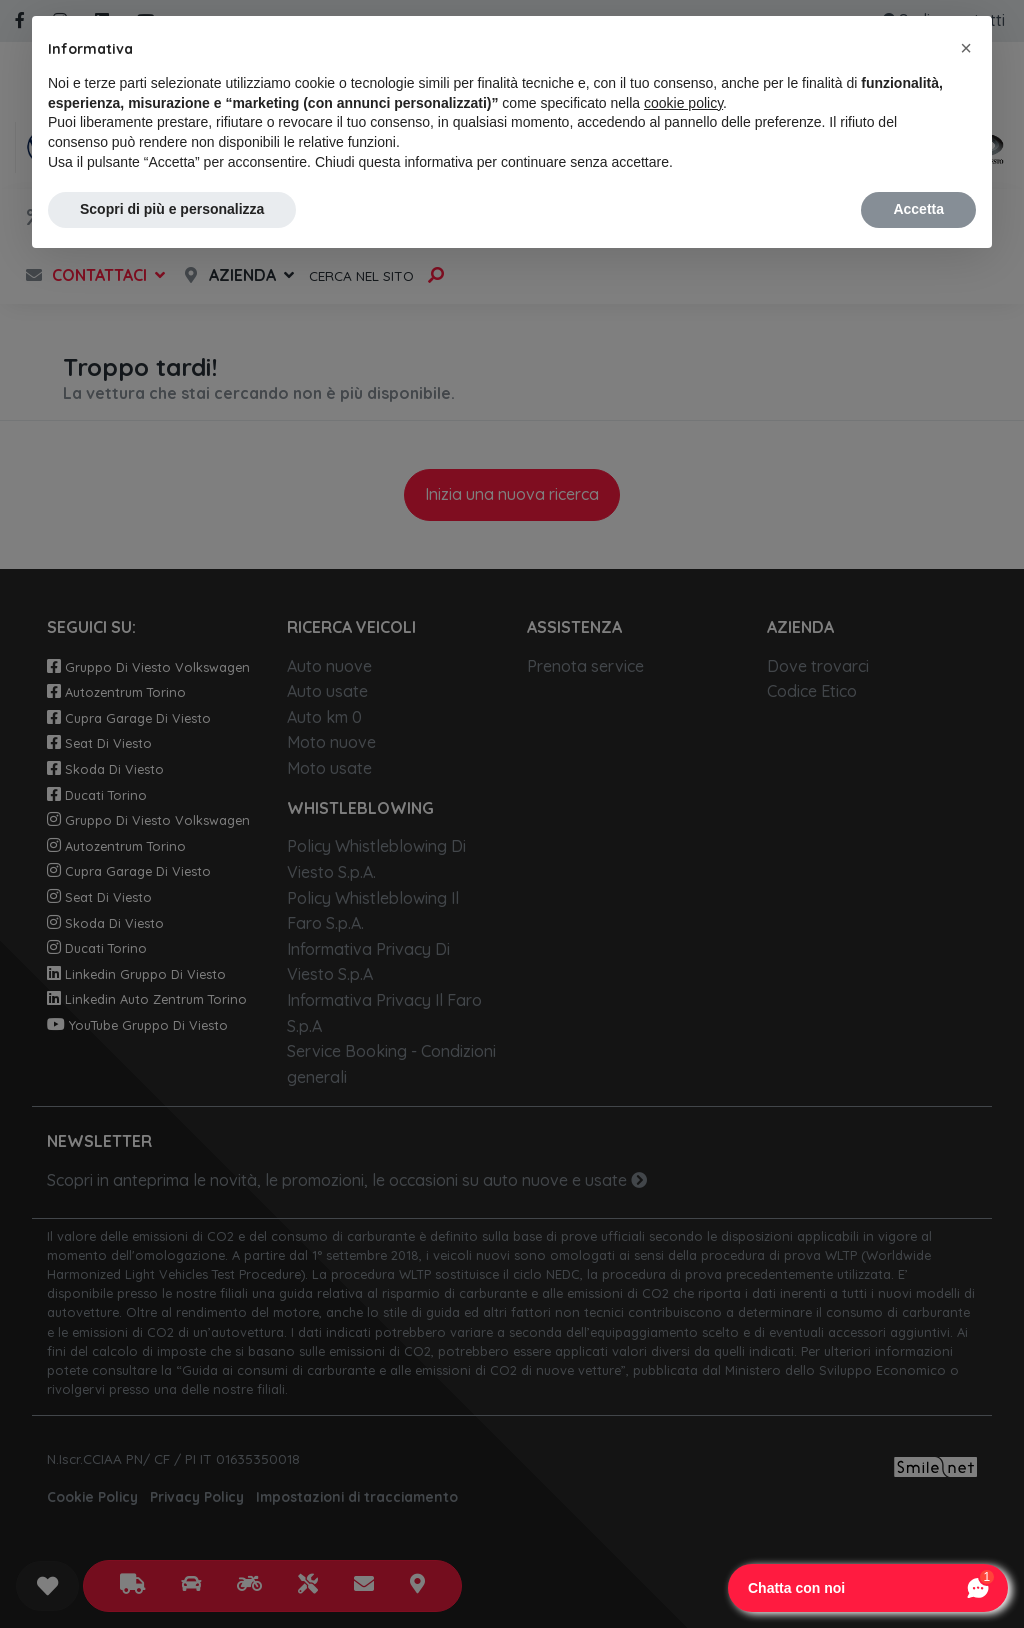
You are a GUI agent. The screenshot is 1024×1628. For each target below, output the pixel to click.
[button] (966, 48)
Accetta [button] (918, 209)
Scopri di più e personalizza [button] (172, 209)
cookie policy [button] (683, 103)
